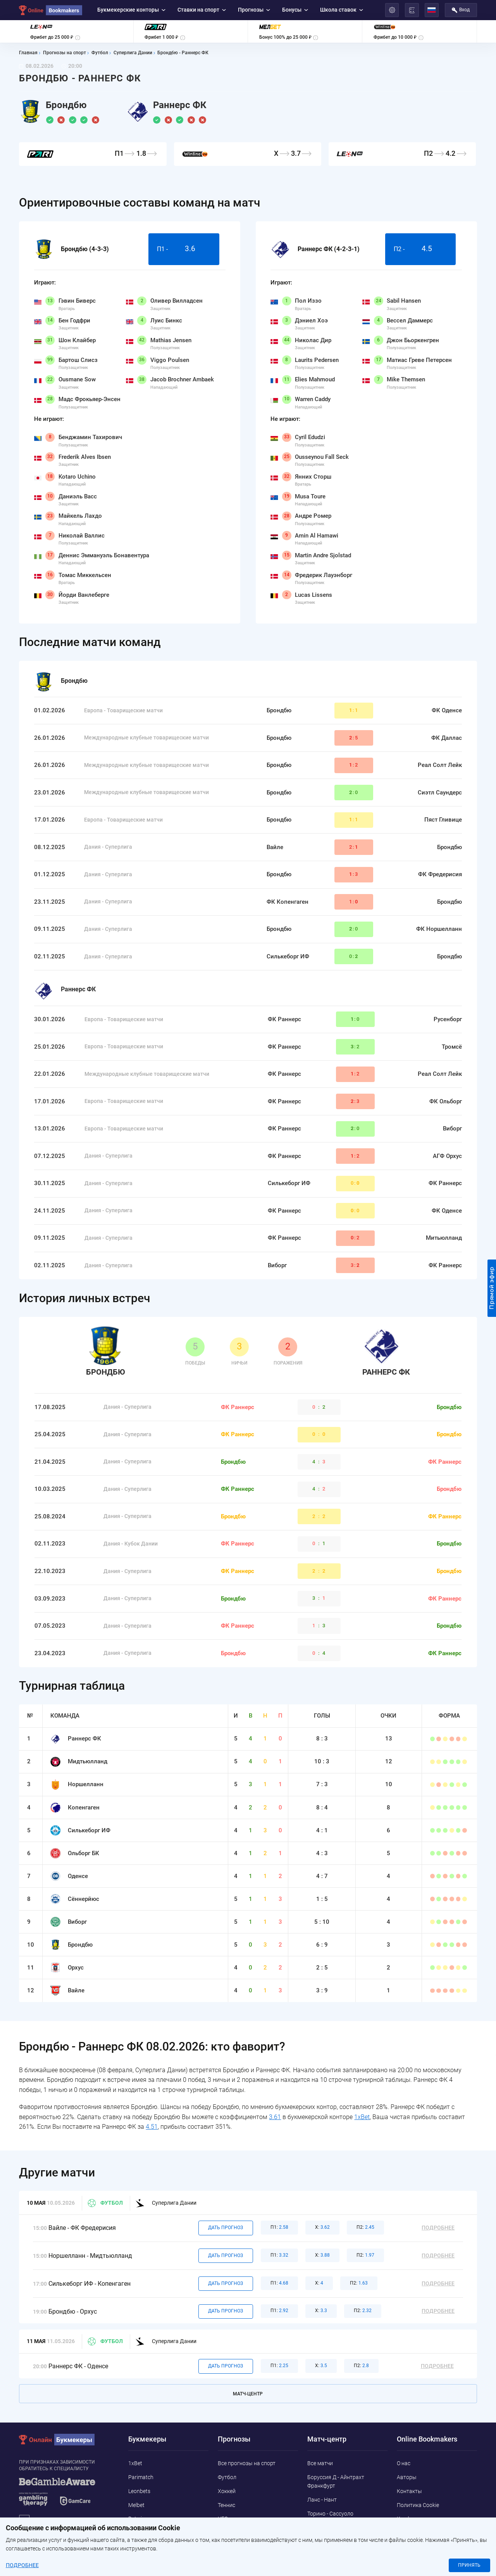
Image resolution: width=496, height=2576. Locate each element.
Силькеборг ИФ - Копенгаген (89, 2283)
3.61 (275, 2117)
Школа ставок (341, 10)
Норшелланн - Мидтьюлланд (90, 2255)
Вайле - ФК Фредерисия (82, 2227)
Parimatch (140, 2477)
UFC (223, 2519)
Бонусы (295, 10)
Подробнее (438, 2228)
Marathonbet (144, 2532)
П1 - (183, 249)
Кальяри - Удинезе (330, 2541)
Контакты (409, 2491)
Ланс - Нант (322, 2500)
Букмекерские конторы (131, 10)
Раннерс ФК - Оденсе (78, 2366)
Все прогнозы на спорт (247, 2463)
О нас (403, 2463)
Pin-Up (136, 2546)
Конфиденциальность (425, 2519)
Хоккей (227, 2491)
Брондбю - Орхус (72, 2311)
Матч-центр (248, 2394)
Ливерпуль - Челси (330, 2527)
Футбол (105, 2203)
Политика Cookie (418, 2505)
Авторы (407, 2477)
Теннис (226, 2505)
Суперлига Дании (166, 2203)
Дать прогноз (225, 2227)
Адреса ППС (412, 2532)
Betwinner (140, 2519)
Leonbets (139, 2491)
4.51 (152, 2126)
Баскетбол (231, 2532)
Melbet (136, 2505)
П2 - (420, 249)
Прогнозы (254, 10)
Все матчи (320, 2463)
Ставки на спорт (201, 10)
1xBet (362, 2117)
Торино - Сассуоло (330, 2514)
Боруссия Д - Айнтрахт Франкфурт (335, 2481)
